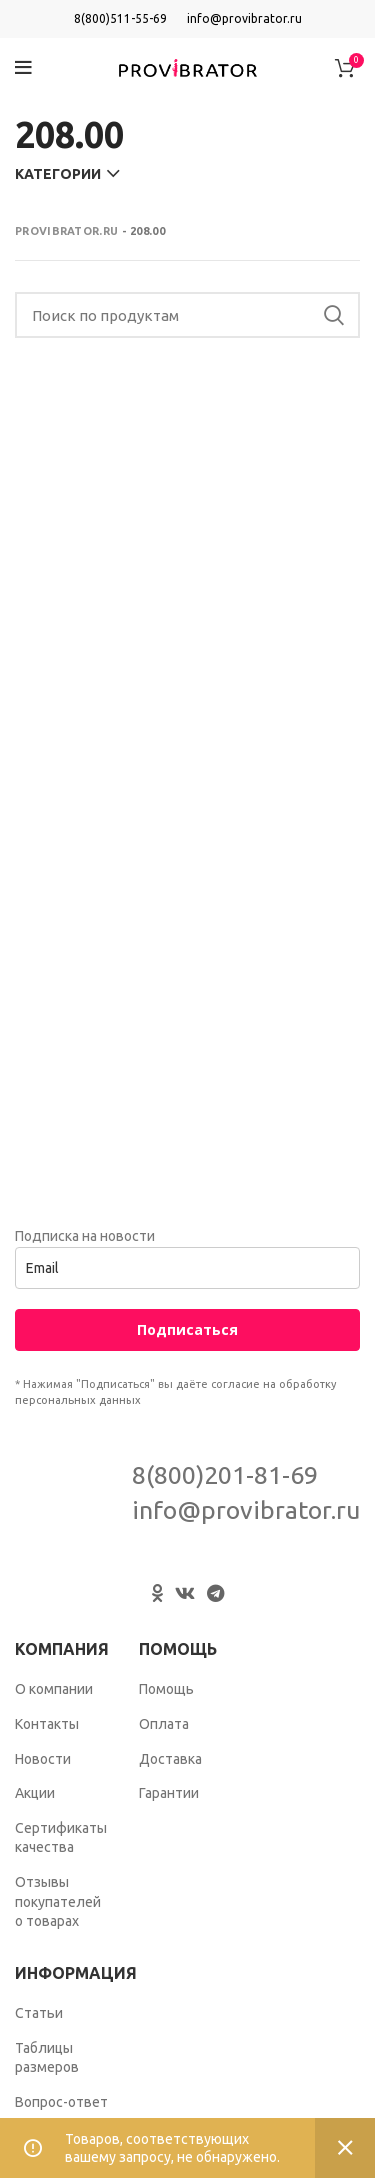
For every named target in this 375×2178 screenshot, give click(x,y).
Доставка (170, 1759)
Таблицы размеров (47, 2058)
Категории (58, 174)
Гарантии (169, 1793)
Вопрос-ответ (61, 2102)
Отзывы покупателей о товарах (58, 1901)
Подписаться (187, 1329)
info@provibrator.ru (244, 18)
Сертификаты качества (61, 1838)
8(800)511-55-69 (120, 18)
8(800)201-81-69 (225, 1475)
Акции (35, 1793)
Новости (43, 1759)
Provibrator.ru (66, 231)
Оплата (164, 1724)
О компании (54, 1689)
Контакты (47, 1724)
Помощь (166, 1689)
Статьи (39, 2013)
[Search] (187, 315)
